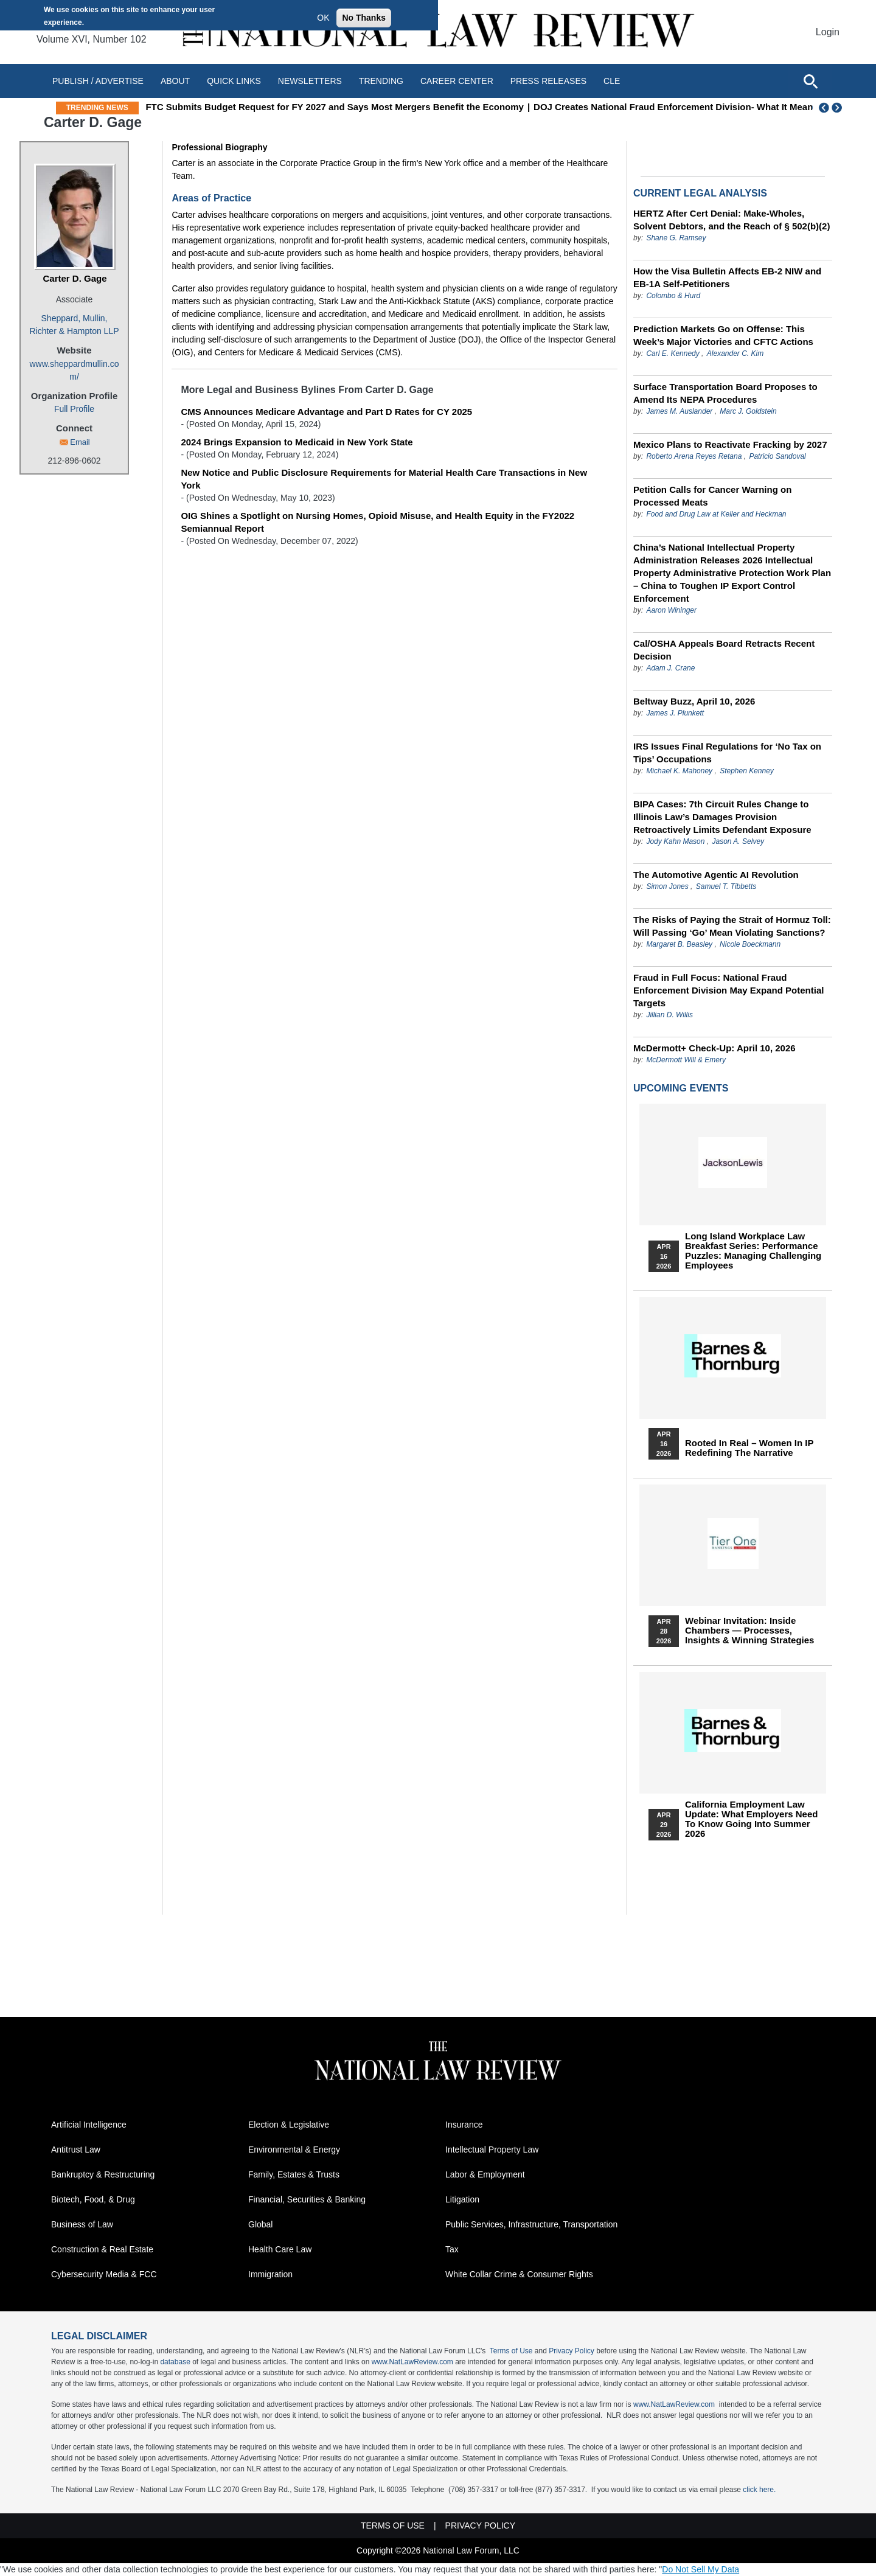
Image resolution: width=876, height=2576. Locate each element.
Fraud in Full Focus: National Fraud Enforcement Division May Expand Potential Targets (728, 990)
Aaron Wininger (671, 610)
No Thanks (364, 18)
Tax (452, 2249)
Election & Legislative (288, 2124)
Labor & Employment (485, 2174)
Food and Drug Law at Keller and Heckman (716, 514)
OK (323, 18)
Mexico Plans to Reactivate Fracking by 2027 (730, 444)
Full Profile (74, 409)
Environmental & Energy (294, 2149)
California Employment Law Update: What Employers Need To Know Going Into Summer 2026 (751, 1819)
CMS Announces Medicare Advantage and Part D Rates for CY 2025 (326, 411)
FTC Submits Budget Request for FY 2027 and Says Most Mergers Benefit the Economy (364, 107)
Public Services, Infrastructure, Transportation (531, 2224)
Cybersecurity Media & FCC (104, 2274)
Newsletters (310, 81)
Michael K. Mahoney (679, 771)
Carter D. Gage (74, 278)
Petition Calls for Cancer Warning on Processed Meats (712, 495)
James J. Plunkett (675, 713)
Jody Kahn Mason (675, 841)
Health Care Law (279, 2249)
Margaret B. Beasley (679, 944)
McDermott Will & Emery (686, 1060)
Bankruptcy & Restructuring (103, 2174)
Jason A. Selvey (738, 841)
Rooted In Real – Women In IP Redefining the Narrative (749, 1448)
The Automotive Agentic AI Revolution (716, 874)
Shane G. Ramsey (676, 238)
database (175, 2362)
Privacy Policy (571, 2351)
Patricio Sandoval (777, 456)
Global (260, 2224)
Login (827, 32)
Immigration (270, 2274)
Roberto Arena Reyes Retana (694, 456)
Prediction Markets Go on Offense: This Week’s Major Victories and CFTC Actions (723, 335)
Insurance (463, 2124)
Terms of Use (511, 2351)
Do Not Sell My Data (700, 2569)
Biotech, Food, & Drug (93, 2199)
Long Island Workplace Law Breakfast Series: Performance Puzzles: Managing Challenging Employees (753, 1250)
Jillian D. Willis (669, 1015)
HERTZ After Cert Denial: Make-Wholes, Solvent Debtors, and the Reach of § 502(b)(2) (731, 219)
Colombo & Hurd (673, 295)
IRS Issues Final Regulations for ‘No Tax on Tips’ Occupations (727, 752)
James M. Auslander (679, 411)
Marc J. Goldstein (748, 411)
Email (80, 442)
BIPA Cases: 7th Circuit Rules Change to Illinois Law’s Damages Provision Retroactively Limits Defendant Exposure (722, 817)
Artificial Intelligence (89, 2124)
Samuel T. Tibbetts (726, 886)
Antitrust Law (75, 2149)
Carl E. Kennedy (672, 353)
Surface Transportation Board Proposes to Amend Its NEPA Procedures (725, 393)
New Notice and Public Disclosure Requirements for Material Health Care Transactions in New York (384, 478)
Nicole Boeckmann (750, 944)
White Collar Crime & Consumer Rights (519, 2274)
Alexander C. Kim (735, 353)
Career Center (456, 81)
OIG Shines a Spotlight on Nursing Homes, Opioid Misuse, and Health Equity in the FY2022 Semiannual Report (377, 522)
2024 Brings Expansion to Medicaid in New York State (296, 442)
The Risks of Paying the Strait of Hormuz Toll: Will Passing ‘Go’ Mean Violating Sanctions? (732, 926)
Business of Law (82, 2224)
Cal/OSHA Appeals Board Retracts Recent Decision (724, 649)
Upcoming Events (680, 1088)
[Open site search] (810, 81)
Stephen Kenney (747, 771)
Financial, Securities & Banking (307, 2199)
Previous (824, 108)
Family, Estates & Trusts (293, 2174)
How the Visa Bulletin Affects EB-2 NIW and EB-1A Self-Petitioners (727, 277)
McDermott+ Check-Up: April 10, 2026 (714, 1048)
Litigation (462, 2199)
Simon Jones (667, 886)
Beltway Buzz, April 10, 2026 (694, 701)
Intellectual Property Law (491, 2149)
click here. (759, 2489)
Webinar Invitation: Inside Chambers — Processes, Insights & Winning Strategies (749, 1630)
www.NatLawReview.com (412, 2362)
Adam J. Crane (670, 668)
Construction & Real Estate (102, 2249)
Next (838, 108)
